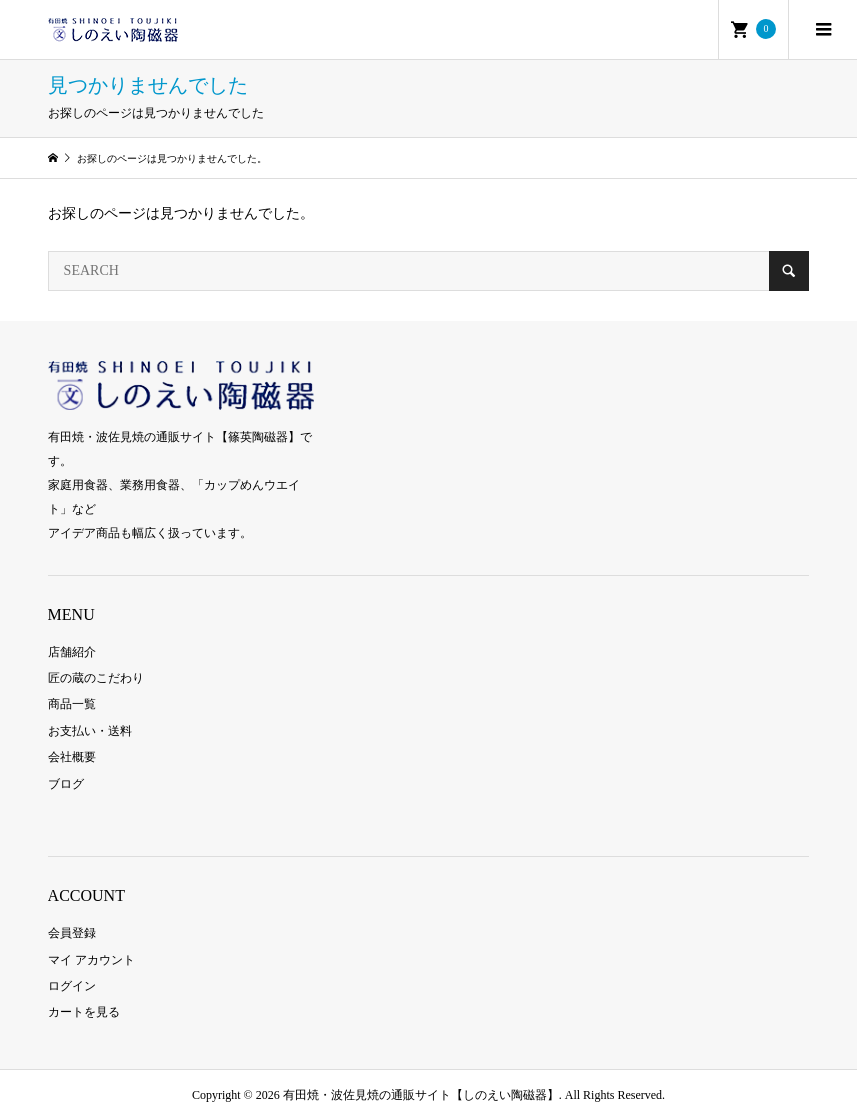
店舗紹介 (72, 652)
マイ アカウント (91, 960)
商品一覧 (72, 704)
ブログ (66, 784)
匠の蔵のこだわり (96, 678)
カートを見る (84, 1012)
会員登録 (72, 933)
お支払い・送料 (90, 731)
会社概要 (72, 757)
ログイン (72, 986)
